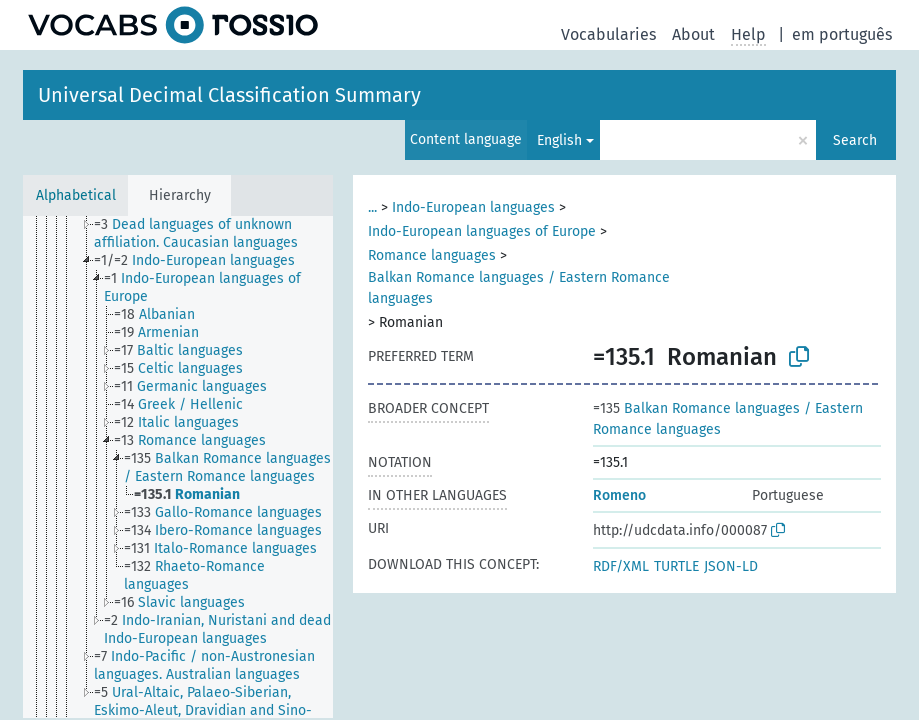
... (372, 207)
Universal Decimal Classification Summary (229, 95)
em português (842, 34)
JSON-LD (731, 566)
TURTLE (676, 566)
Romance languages (432, 255)
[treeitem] (222, 234)
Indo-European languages (473, 207)
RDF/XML (621, 566)
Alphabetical (76, 195)
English (559, 140)
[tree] (178, 467)
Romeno (619, 495)
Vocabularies (608, 34)
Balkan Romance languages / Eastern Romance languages (519, 288)
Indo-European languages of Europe (482, 231)
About (693, 34)
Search (855, 140)
